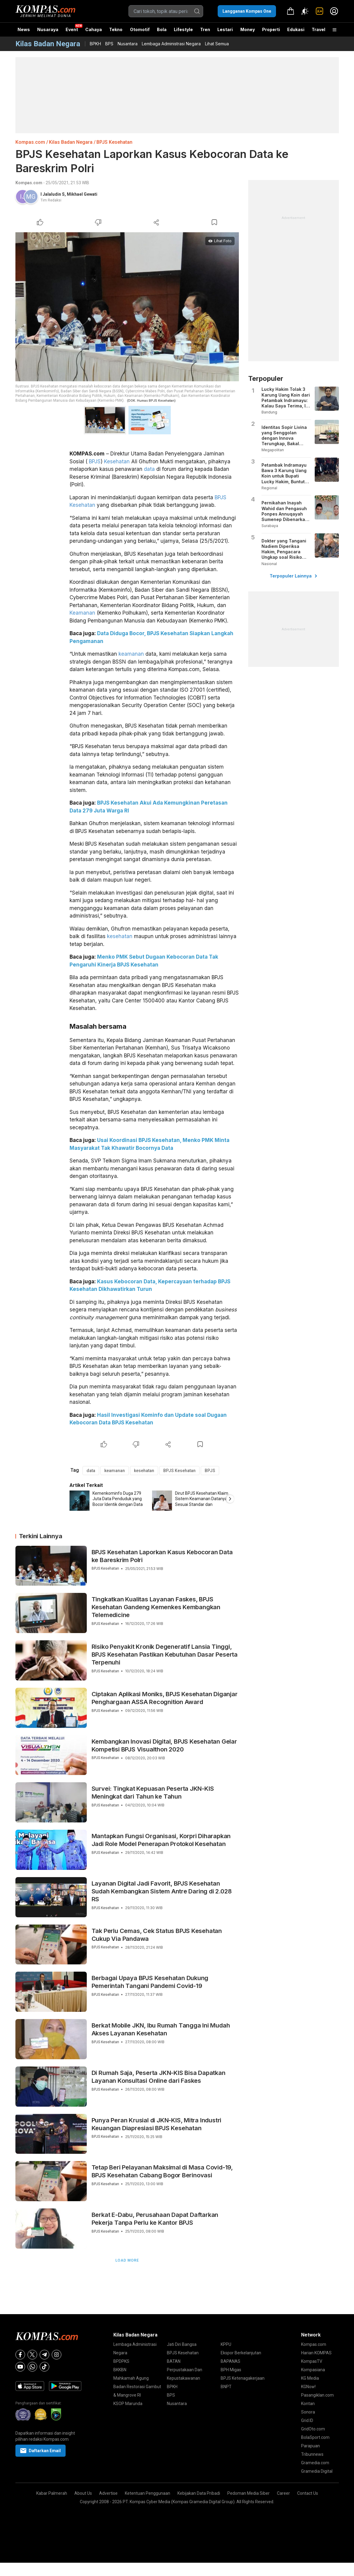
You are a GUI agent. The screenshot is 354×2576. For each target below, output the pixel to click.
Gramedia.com (315, 2462)
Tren (205, 29)
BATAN (173, 2361)
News (24, 29)
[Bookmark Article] (214, 222)
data (149, 469)
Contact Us (307, 2493)
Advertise (108, 2493)
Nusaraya (47, 29)
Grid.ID (307, 2420)
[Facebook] (20, 2354)
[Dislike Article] (98, 222)
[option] (111, 1501)
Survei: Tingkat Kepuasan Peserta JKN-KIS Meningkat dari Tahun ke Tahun (153, 1792)
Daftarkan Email (40, 2450)
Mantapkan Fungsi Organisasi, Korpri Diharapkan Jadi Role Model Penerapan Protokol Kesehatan (161, 1840)
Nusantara (128, 43)
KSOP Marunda (127, 2403)
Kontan (308, 2403)
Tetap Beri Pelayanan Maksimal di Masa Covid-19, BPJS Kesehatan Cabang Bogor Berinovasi (162, 2171)
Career (283, 2493)
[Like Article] (40, 222)
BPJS (95, 461)
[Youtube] (20, 2367)
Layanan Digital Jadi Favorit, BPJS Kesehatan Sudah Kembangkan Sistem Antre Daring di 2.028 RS (162, 1891)
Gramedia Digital (317, 2471)
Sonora (308, 2412)
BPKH (95, 43)
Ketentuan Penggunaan (147, 2493)
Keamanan (82, 613)
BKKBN (119, 2369)
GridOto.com (313, 2428)
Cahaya (93, 29)
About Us (83, 2493)
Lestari (225, 32)
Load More (127, 2260)
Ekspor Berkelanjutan (241, 2352)
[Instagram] (56, 2354)
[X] (32, 2354)
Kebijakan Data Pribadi (198, 2493)
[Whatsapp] (32, 2367)
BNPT (226, 2386)
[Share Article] (156, 222)
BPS (109, 43)
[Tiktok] (44, 2367)
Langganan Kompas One (246, 11)
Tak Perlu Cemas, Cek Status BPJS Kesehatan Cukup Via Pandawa (157, 1934)
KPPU (226, 2344)
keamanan (131, 654)
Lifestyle (183, 29)
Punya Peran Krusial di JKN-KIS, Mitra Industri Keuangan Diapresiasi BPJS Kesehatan (157, 2124)
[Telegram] (44, 2354)
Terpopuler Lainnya (293, 576)
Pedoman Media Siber (248, 2493)
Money (247, 29)
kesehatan (119, 936)
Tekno (115, 29)
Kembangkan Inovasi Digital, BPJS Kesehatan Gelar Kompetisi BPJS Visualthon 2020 (164, 1745)
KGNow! (308, 2386)
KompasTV (311, 2361)
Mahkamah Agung (131, 2378)
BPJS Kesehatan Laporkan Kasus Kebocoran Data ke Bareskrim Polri (162, 1556)
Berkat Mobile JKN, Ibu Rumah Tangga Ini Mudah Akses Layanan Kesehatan (161, 2029)
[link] (319, 11)
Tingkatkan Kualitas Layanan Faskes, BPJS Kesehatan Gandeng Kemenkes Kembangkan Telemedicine (156, 1607)
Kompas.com (30, 142)
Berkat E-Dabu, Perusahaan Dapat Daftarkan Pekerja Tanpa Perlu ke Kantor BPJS (155, 2218)
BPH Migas (231, 2369)
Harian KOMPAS (316, 2352)
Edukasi (295, 29)
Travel (318, 29)
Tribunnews (312, 2454)
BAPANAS (230, 2361)
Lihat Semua (217, 43)
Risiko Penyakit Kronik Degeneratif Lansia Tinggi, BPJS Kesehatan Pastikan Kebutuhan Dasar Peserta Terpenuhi (165, 1654)
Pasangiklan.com (317, 2395)
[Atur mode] (305, 11)
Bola (162, 29)
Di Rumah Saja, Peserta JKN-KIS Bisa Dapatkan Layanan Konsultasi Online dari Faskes (159, 2076)
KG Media (310, 2378)
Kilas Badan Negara (71, 142)
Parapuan (310, 2445)
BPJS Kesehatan (114, 142)
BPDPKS (121, 2361)
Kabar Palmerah (51, 2493)
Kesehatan (117, 461)
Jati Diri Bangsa (181, 2344)
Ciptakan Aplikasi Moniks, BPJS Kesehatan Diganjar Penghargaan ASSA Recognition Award (165, 1698)
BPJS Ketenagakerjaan (243, 2378)
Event (72, 29)
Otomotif (140, 29)
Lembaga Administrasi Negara (171, 43)
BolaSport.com (315, 2437)
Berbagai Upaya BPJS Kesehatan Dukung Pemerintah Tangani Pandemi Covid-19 (150, 1981)
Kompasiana (313, 2369)
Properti (271, 29)
